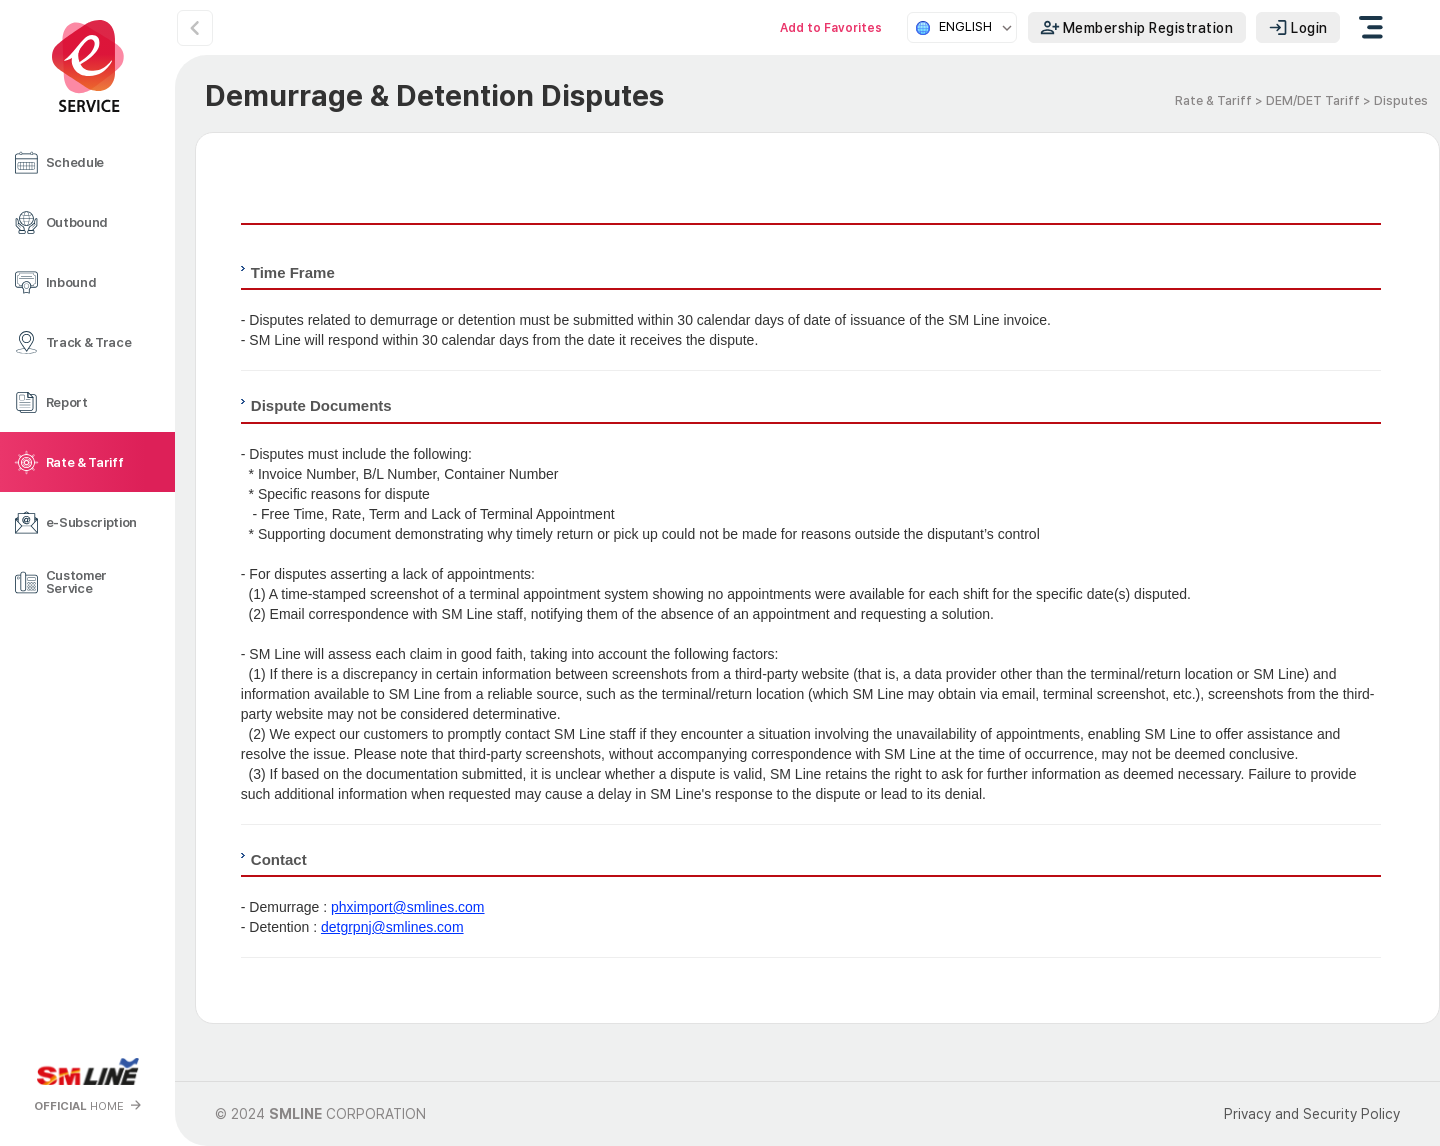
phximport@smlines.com (407, 907)
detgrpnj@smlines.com (392, 927)
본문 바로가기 (0, 0)
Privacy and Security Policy (1312, 1114)
